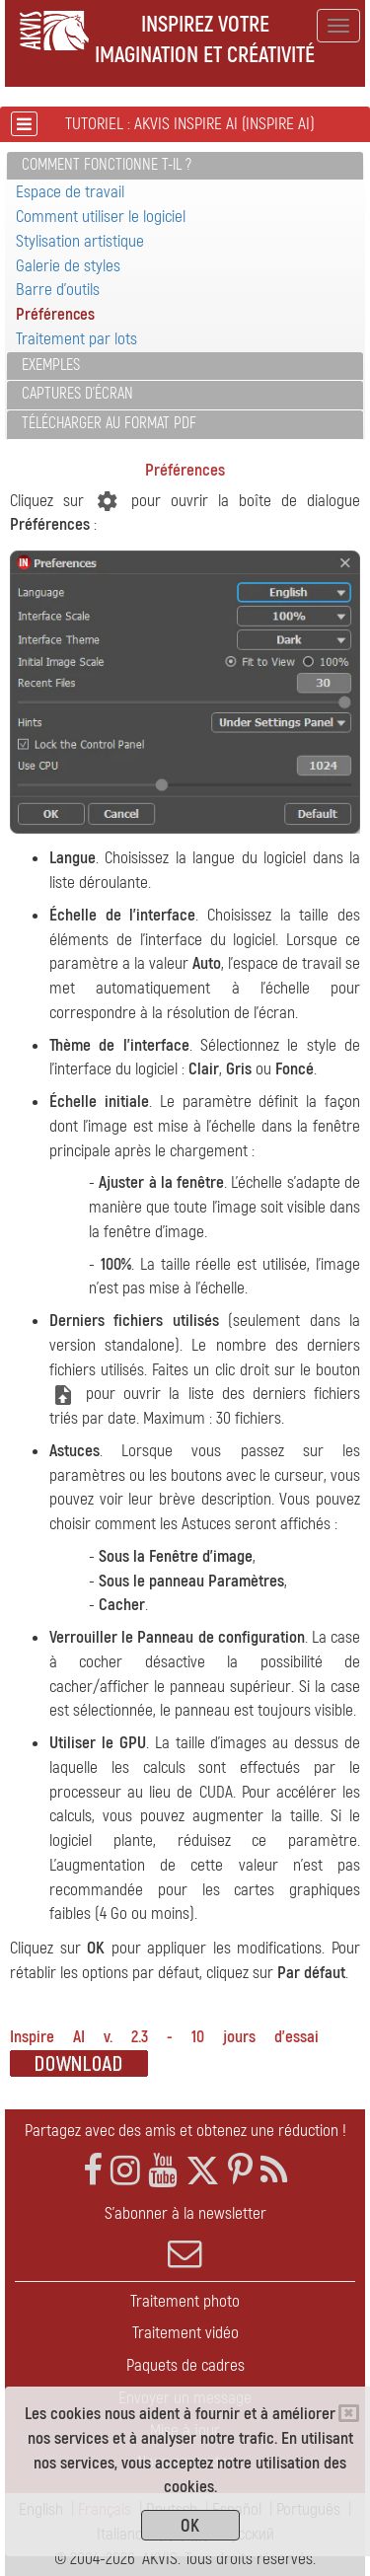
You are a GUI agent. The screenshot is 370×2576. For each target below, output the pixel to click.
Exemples (51, 365)
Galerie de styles (68, 266)
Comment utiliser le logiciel (100, 216)
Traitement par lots (76, 339)
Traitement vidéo (185, 2332)
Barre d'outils (58, 289)
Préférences (55, 314)
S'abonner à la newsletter (185, 2236)
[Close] (348, 2413)
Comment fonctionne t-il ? (106, 165)
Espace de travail (70, 192)
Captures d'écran (77, 394)
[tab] (185, 166)
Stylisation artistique (80, 241)
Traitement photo (185, 2301)
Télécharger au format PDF (109, 423)
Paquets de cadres (185, 2365)
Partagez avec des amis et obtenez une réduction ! (185, 2130)
